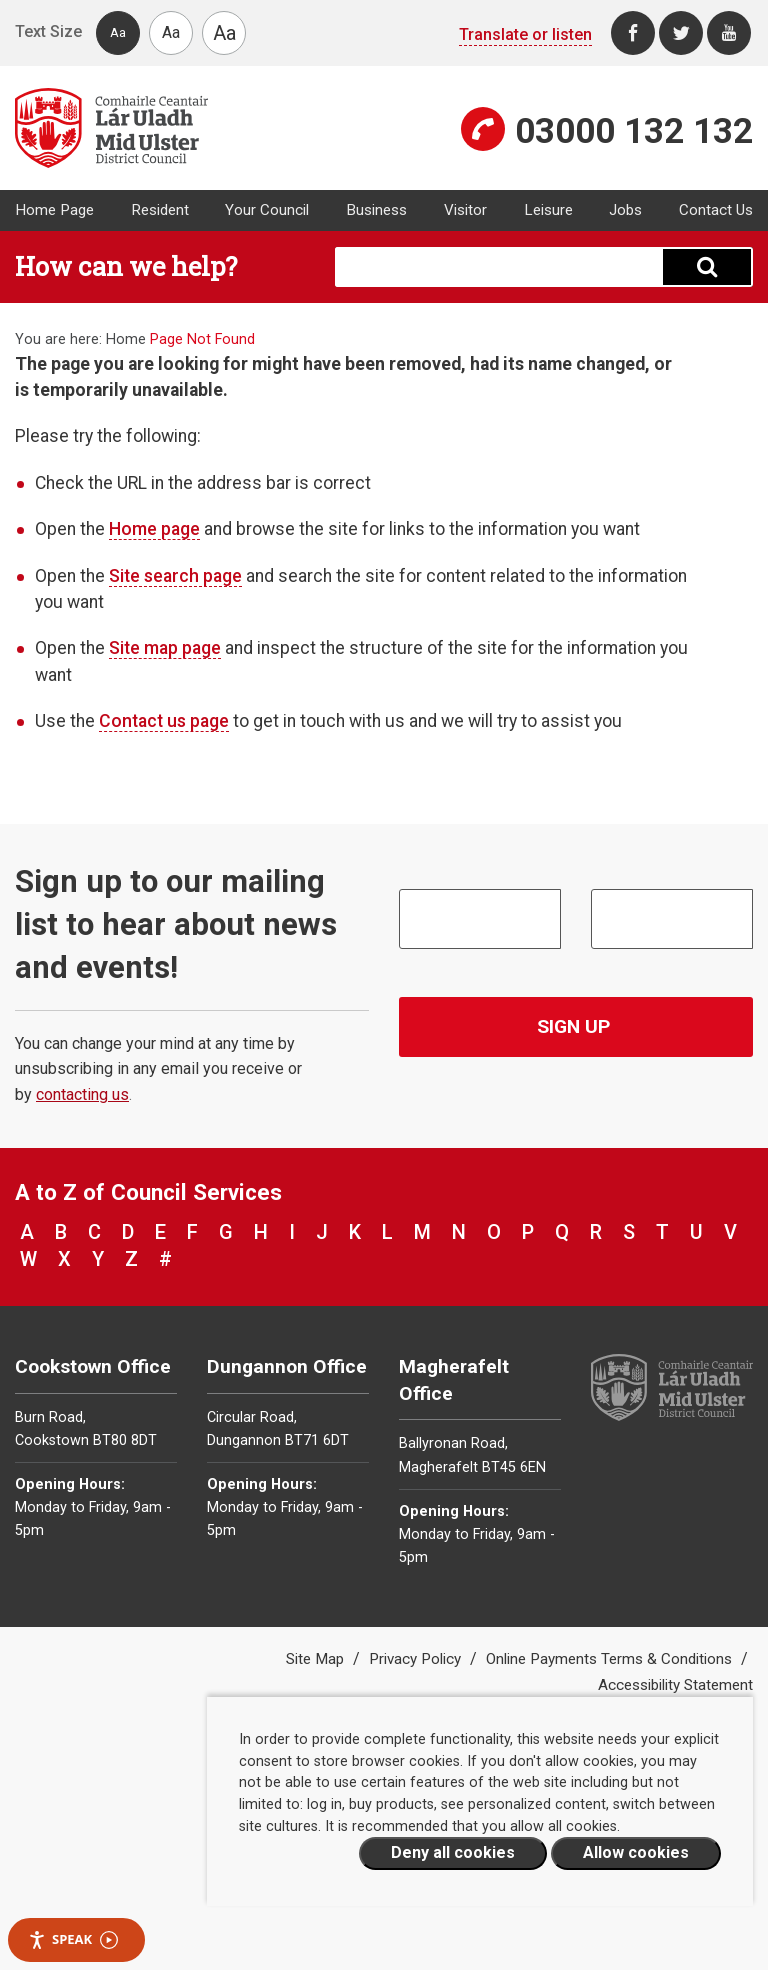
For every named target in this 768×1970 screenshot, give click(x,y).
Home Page (54, 210)
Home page (154, 529)
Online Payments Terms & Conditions (611, 1659)
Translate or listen (525, 34)
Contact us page (164, 721)
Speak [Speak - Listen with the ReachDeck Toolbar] (73, 1939)
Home (126, 339)
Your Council (267, 210)
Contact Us (716, 210)
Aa (118, 32)
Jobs (625, 210)
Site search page (175, 576)
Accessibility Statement (675, 1685)
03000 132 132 (634, 131)
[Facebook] (633, 33)
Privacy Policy (417, 1659)
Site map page (165, 648)
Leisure (548, 210)
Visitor (465, 210)
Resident (160, 210)
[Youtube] (729, 33)
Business (376, 210)
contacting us (82, 1094)
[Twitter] (681, 33)
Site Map (317, 1659)
